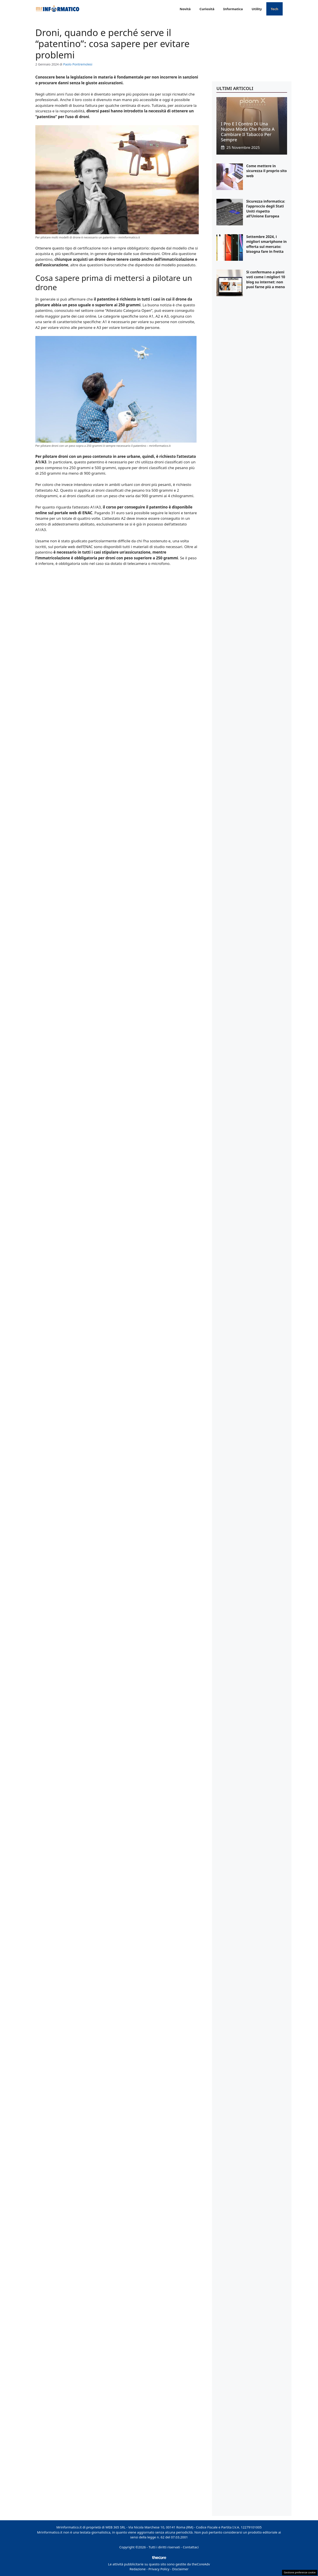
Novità (185, 9)
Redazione (137, 2569)
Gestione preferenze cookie (300, 2572)
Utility (257, 9)
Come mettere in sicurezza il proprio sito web (266, 170)
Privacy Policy (158, 2569)
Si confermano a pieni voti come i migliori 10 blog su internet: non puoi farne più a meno (265, 279)
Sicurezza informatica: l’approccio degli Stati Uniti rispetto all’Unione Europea (265, 209)
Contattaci (191, 2547)
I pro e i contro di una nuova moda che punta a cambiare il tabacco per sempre (247, 132)
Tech (274, 9)
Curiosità (206, 9)
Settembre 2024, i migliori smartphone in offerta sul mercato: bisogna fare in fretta (266, 244)
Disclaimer (180, 2569)
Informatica (233, 9)
